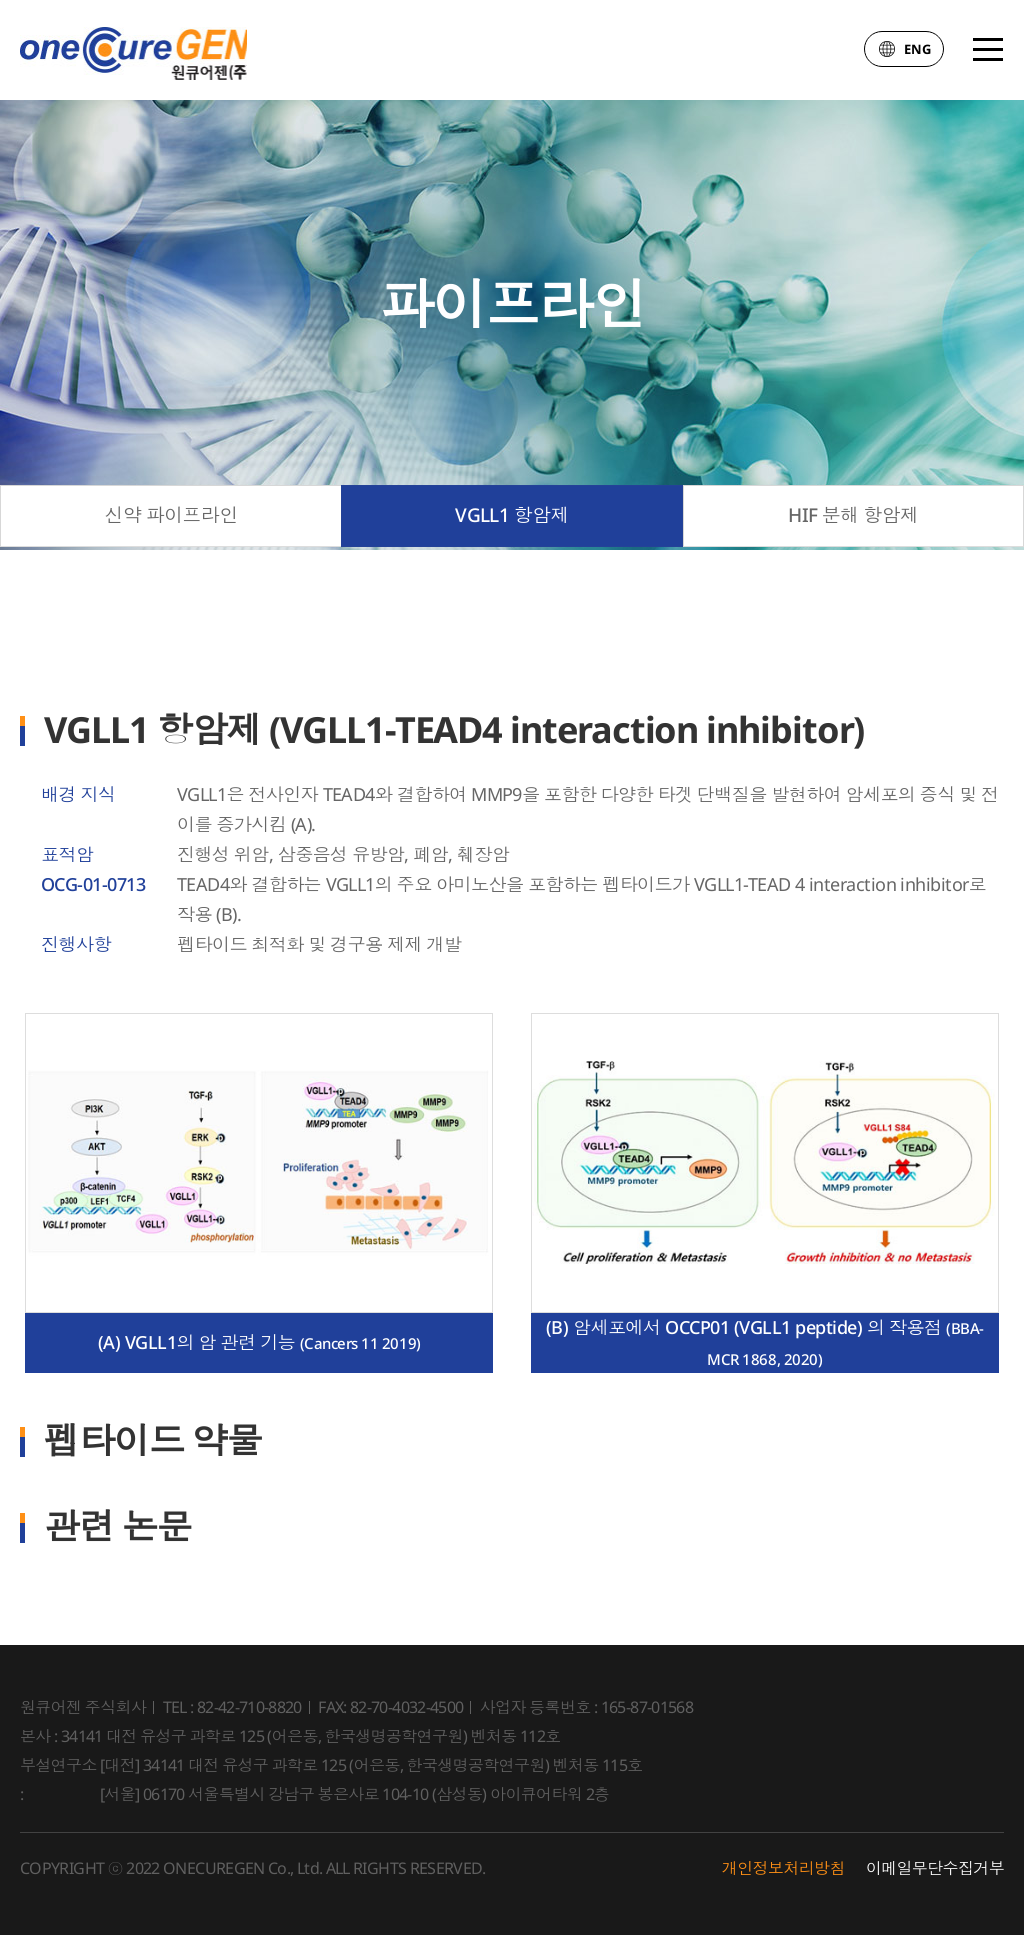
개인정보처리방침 (783, 1871)
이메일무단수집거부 (935, 1871)
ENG (903, 53)
